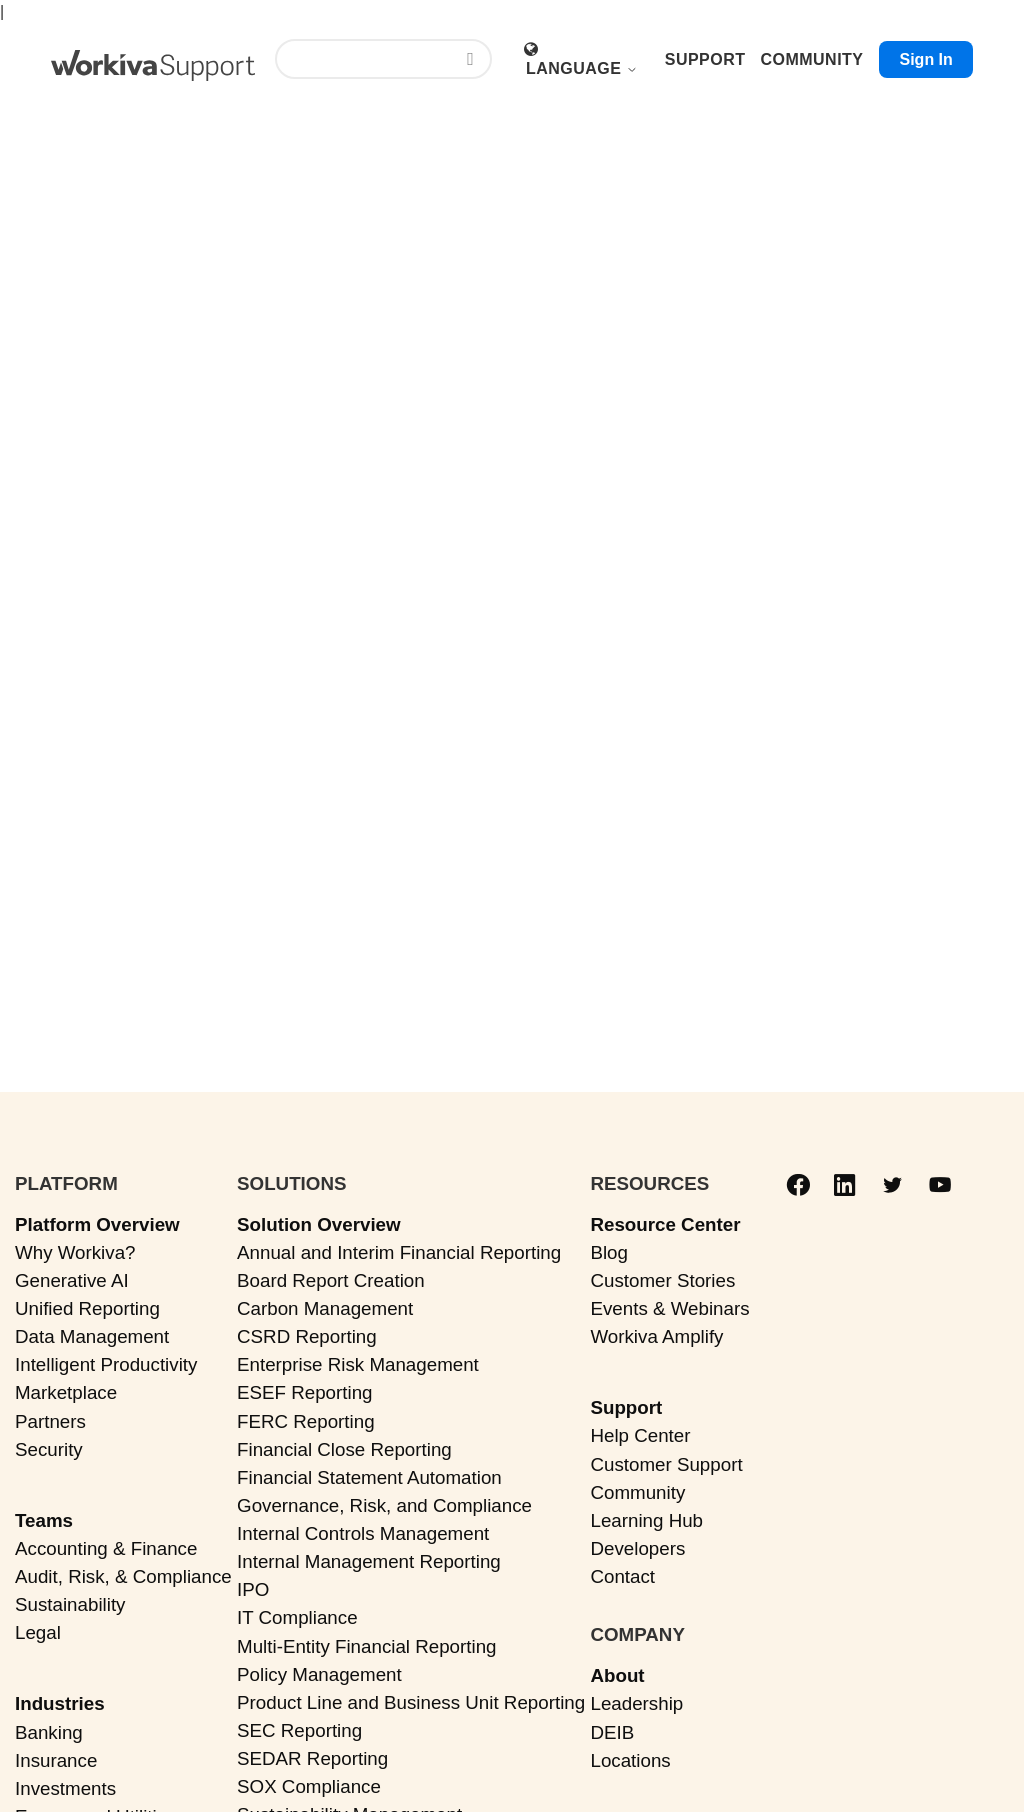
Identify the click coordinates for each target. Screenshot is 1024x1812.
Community (637, 1492)
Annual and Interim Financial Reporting (399, 1252)
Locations (630, 1760)
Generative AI (72, 1280)
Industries (60, 1703)
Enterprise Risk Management (358, 1364)
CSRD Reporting (307, 1336)
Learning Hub (646, 1520)
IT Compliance (297, 1617)
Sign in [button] (925, 59)
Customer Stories (662, 1280)
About (617, 1675)
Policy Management (319, 1674)
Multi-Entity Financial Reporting (366, 1646)
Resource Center (665, 1224)
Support (626, 1407)
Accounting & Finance (106, 1548)
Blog (609, 1252)
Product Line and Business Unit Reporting (411, 1702)
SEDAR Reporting (312, 1758)
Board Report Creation (331, 1280)
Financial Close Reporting (344, 1449)
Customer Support (666, 1464)
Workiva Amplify (656, 1336)
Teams (44, 1520)
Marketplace (66, 1392)
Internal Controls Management (363, 1533)
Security (49, 1449)
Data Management (92, 1336)
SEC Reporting (299, 1730)
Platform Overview (97, 1224)
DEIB (612, 1732)
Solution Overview (319, 1224)
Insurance (56, 1760)
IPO (253, 1589)
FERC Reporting (306, 1421)
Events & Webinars (669, 1308)
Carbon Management (325, 1308)
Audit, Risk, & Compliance (123, 1576)
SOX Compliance (309, 1786)
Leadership (636, 1703)
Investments (65, 1788)
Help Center (640, 1435)
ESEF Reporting (304, 1392)
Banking (49, 1732)
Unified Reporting (87, 1308)
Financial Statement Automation (369, 1477)
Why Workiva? (75, 1252)
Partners (50, 1421)
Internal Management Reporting (369, 1561)
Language (582, 68)
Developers (637, 1548)
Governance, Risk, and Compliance (384, 1505)
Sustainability (70, 1604)
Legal (38, 1632)
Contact (622, 1576)
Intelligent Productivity (106, 1364)
